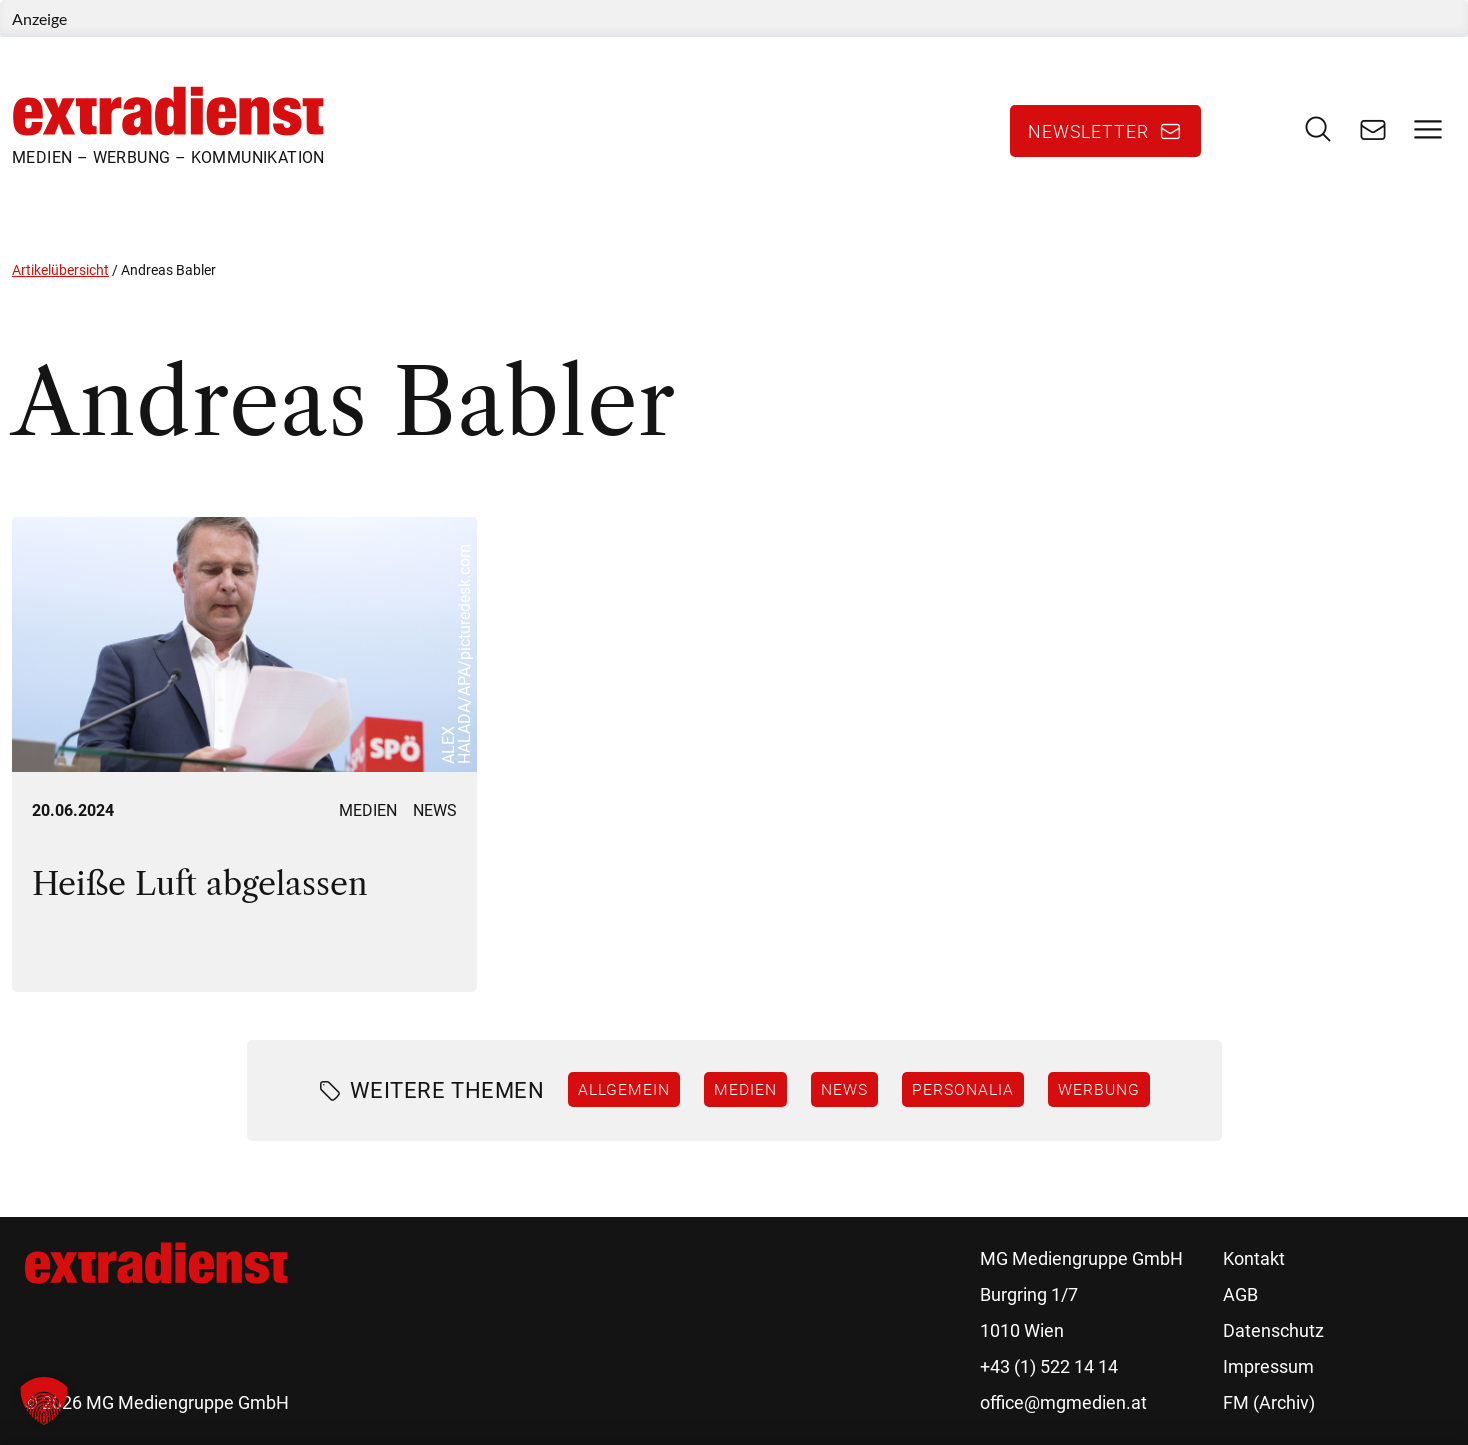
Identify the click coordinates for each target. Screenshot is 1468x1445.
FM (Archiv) (1269, 1402)
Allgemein (624, 1089)
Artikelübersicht (60, 270)
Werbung (1099, 1089)
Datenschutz (1273, 1330)
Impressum (1268, 1366)
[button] (44, 1401)
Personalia (963, 1089)
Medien (368, 810)
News (435, 810)
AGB (1240, 1294)
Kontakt (1254, 1258)
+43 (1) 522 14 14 (1049, 1366)
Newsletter (1088, 131)
